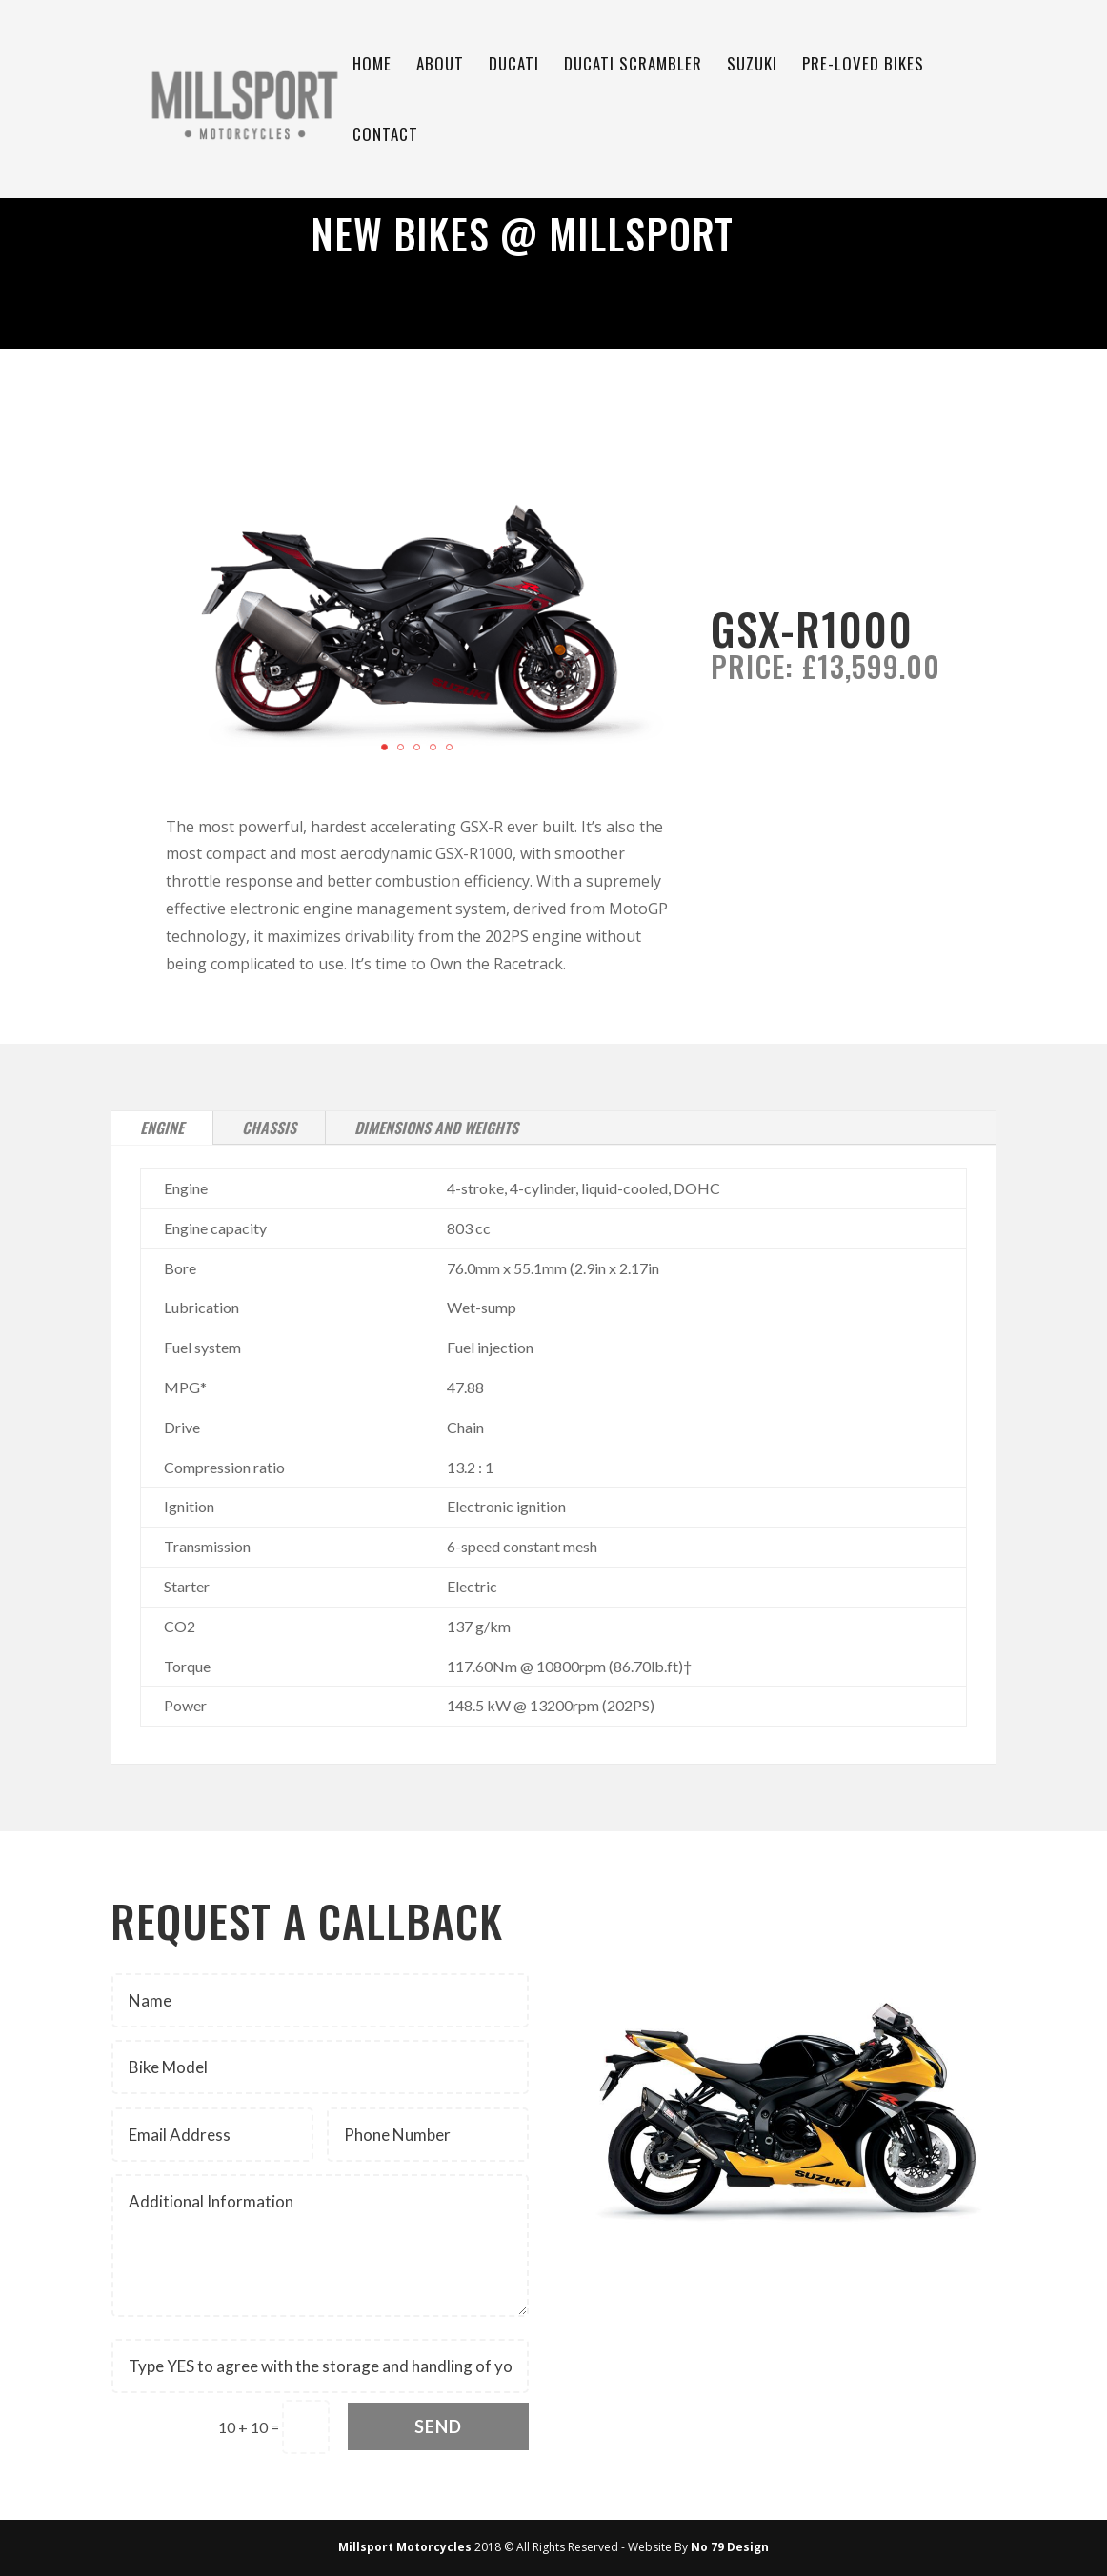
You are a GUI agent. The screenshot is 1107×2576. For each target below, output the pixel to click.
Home (372, 66)
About (440, 66)
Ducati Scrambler (633, 66)
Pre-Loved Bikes (863, 66)
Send (438, 2426)
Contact (385, 137)
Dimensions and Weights (436, 1127)
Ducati (514, 66)
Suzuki (752, 66)
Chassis (269, 1127)
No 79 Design (730, 2547)
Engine (162, 1127)
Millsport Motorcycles (405, 2547)
